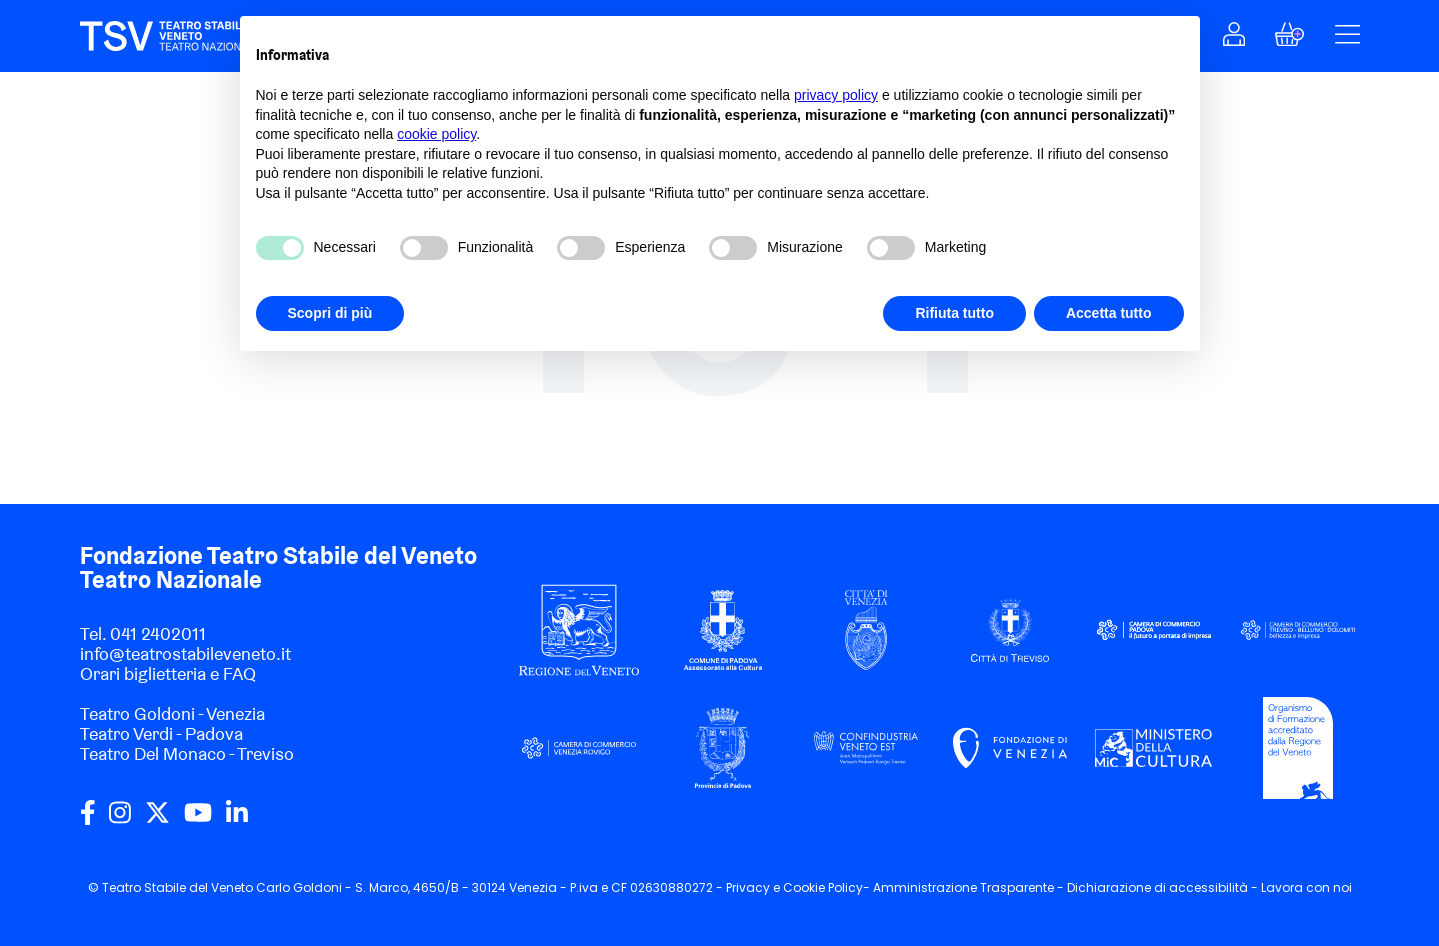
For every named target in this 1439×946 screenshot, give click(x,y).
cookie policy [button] (436, 134)
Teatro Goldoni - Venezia (172, 713)
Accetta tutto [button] (1109, 313)
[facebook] (88, 820)
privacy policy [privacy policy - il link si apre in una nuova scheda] (836, 95)
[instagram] (120, 820)
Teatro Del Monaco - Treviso (187, 753)
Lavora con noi (1306, 887)
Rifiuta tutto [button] (954, 313)
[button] (1234, 39)
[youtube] (198, 820)
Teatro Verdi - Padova (161, 733)
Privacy (748, 887)
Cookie (804, 887)
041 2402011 (158, 633)
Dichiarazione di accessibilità (1157, 887)
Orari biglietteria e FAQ (168, 673)
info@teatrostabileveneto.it (185, 653)
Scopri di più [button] (330, 313)
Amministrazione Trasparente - (970, 887)
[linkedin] (237, 820)
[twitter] (157, 820)
